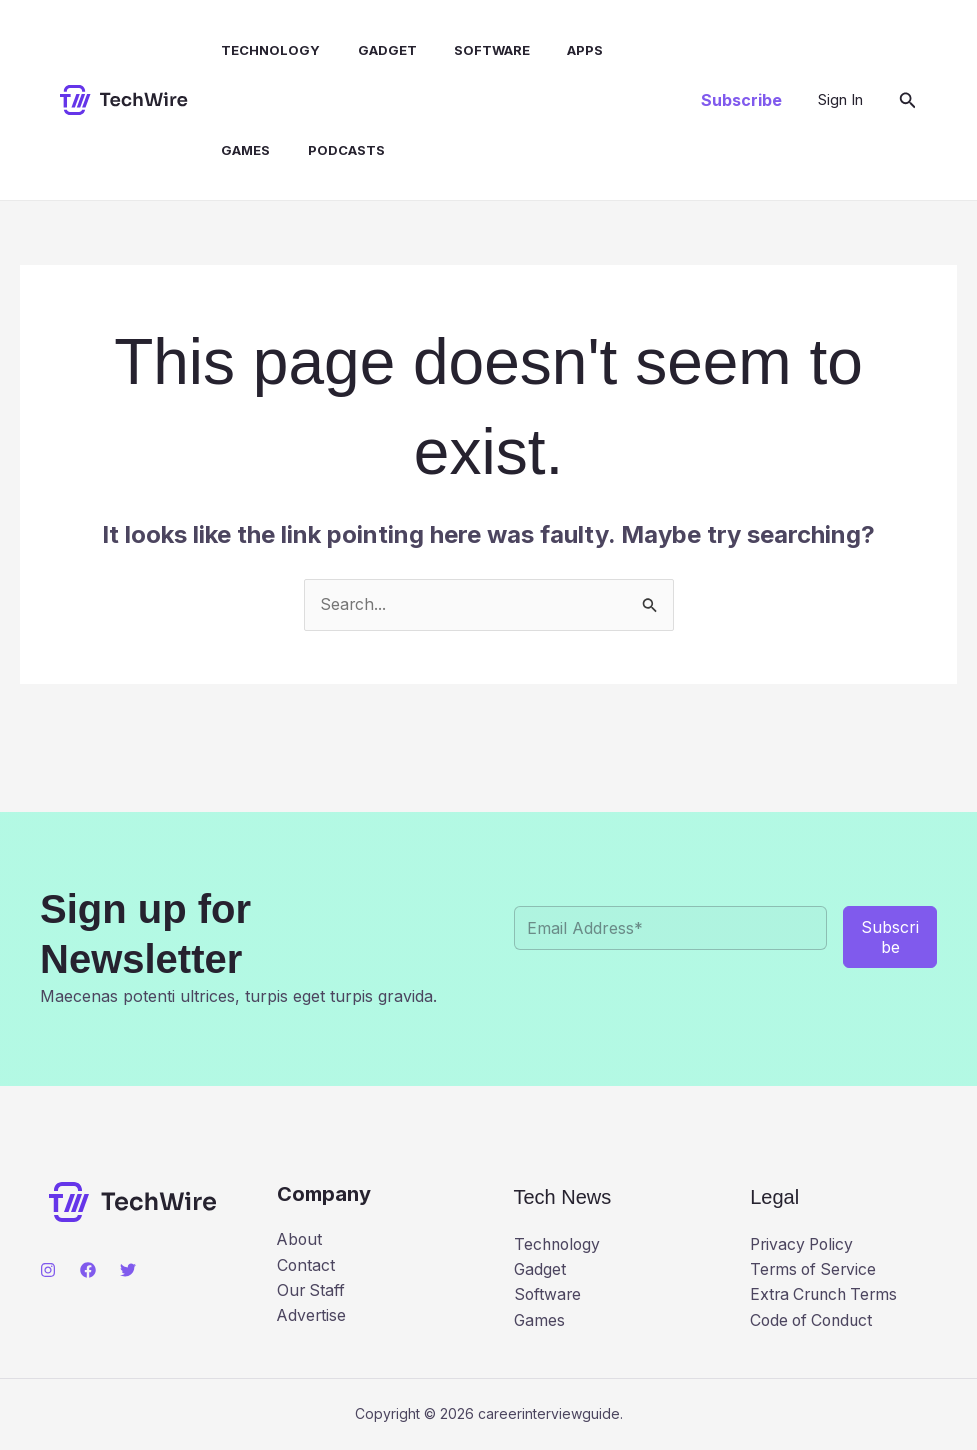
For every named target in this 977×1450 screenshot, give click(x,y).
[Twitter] (128, 1270)
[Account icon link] (840, 100)
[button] (741, 100)
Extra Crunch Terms (827, 1295)
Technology (263, 50)
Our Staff (312, 1291)
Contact (306, 1265)
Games (238, 150)
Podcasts (333, 150)
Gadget (374, 50)
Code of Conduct (814, 1321)
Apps (562, 50)
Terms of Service (815, 1269)
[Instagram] (48, 1270)
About (300, 1239)
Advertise (312, 1316)
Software (474, 50)
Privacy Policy (804, 1244)
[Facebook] (88, 1270)
